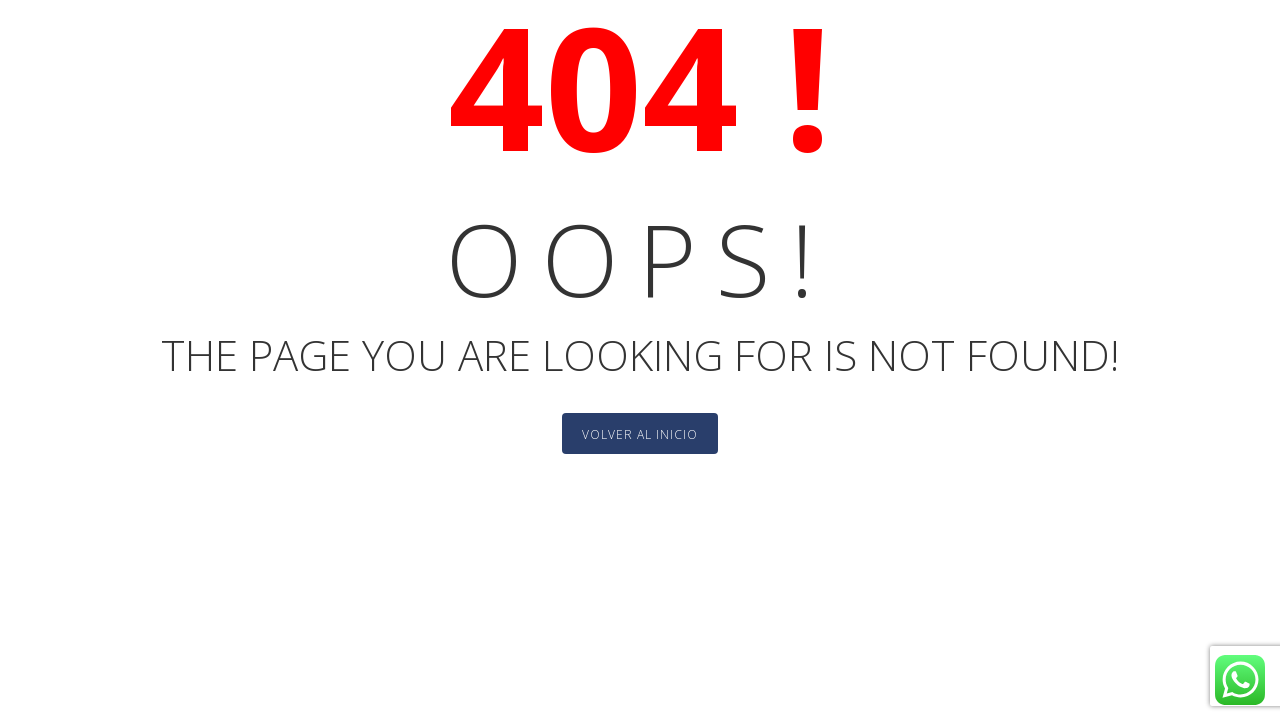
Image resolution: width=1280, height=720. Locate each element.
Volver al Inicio (640, 434)
